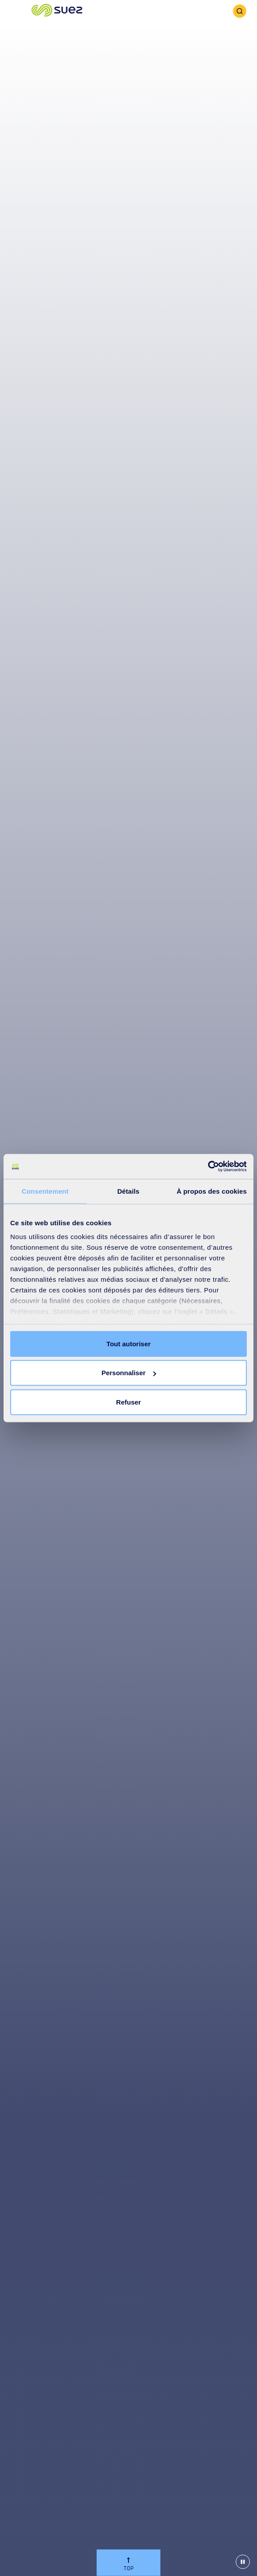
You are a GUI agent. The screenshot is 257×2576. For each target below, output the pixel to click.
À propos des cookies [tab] (212, 1191)
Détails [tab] (128, 1191)
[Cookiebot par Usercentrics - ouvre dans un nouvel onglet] (208, 1166)
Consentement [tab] (45, 1191)
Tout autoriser (128, 1343)
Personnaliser (128, 1373)
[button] (57, 11)
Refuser (128, 1401)
